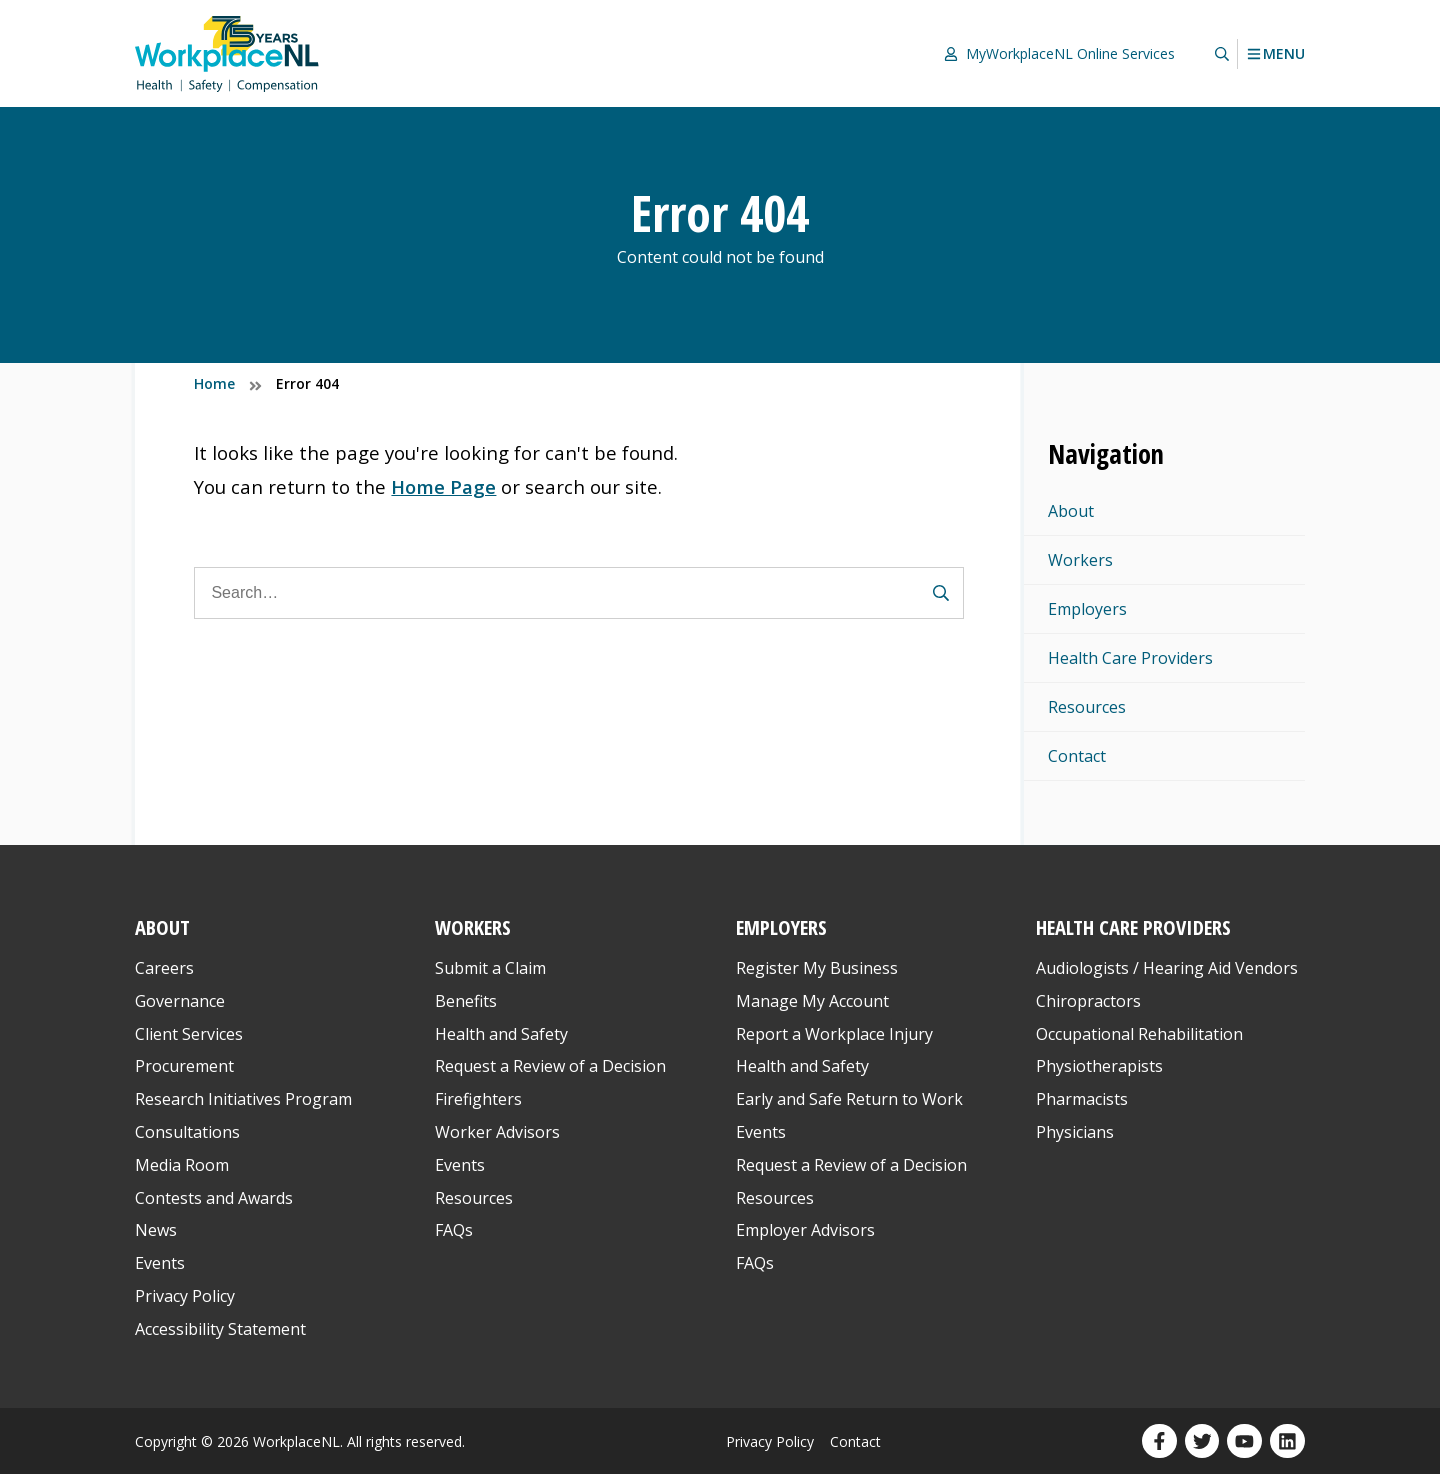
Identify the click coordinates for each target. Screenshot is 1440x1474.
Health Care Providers (1130, 658)
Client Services (189, 1034)
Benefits (466, 1001)
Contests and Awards (214, 1198)
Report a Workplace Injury (834, 1034)
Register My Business (817, 968)
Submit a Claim (490, 968)
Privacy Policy (185, 1296)
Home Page (443, 486)
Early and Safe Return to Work (849, 1099)
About (1071, 511)
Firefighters (478, 1099)
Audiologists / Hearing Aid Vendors (1167, 968)
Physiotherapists (1099, 1066)
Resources (1087, 707)
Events (160, 1263)
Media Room (182, 1165)
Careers (164, 968)
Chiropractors (1088, 1001)
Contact (1077, 756)
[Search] (579, 593)
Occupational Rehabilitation (1139, 1034)
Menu (1276, 54)
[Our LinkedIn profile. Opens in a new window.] (1287, 1441)
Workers (1080, 560)
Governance (180, 1001)
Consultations (187, 1132)
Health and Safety (501, 1034)
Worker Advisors (497, 1132)
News (156, 1230)
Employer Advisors (805, 1230)
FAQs (454, 1230)
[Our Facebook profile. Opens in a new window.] (1159, 1441)
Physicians (1075, 1132)
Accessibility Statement (220, 1329)
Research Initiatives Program (243, 1099)
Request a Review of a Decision (550, 1066)
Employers (1087, 609)
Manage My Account (812, 1001)
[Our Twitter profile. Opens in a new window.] (1202, 1441)
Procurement (184, 1066)
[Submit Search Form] (941, 593)
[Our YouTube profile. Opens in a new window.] (1244, 1441)
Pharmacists (1082, 1099)
